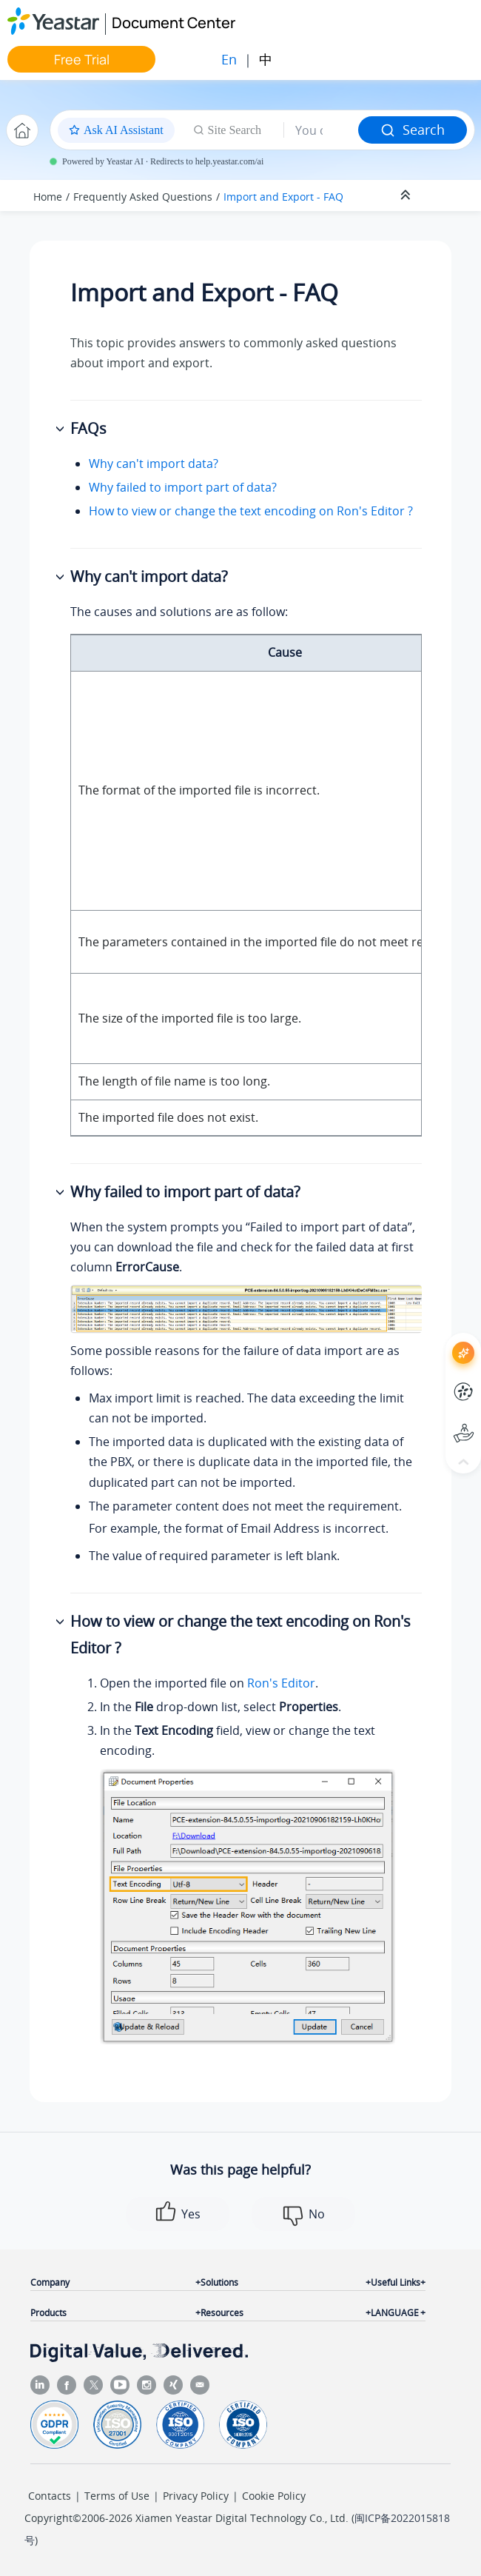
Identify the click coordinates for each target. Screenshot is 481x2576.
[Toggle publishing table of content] (445, 195)
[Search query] (321, 130)
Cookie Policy (274, 2496)
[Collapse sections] (407, 195)
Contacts (49, 2496)
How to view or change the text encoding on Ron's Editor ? (251, 511)
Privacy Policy (196, 2496)
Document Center (173, 23)
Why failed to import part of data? (183, 487)
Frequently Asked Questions (142, 197)
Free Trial (82, 59)
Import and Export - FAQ (283, 197)
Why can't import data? (153, 463)
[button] (61, 429)
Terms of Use (116, 2496)
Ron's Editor (281, 1683)
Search (412, 129)
